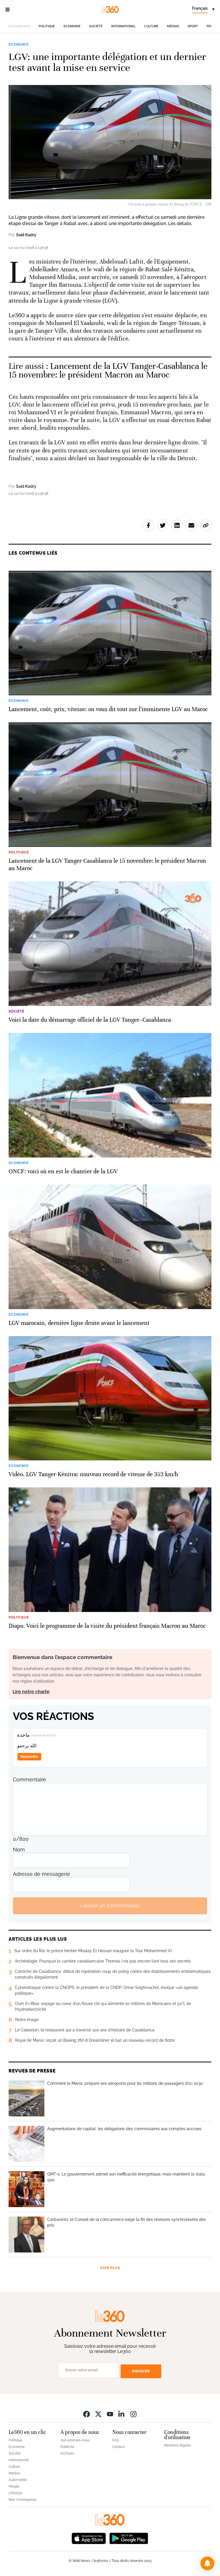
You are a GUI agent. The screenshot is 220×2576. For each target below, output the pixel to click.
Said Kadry (26, 235)
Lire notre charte (31, 1691)
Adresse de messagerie (41, 1874)
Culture (151, 26)
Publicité (67, 2447)
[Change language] (203, 9)
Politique (47, 26)
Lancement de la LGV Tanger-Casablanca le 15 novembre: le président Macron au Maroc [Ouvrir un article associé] (108, 370)
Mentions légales (177, 2445)
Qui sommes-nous (75, 2440)
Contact (118, 2447)
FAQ (115, 2440)
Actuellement (19, 26)
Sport (193, 26)
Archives (67, 2453)
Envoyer (141, 2371)
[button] (207, 2563)
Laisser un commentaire (110, 1906)
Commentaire (29, 1779)
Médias (173, 26)
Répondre (29, 1756)
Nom (19, 1850)
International (123, 26)
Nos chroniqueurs (23, 2500)
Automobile (18, 2480)
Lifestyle (15, 2493)
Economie (72, 26)
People (14, 2486)
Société (96, 26)
